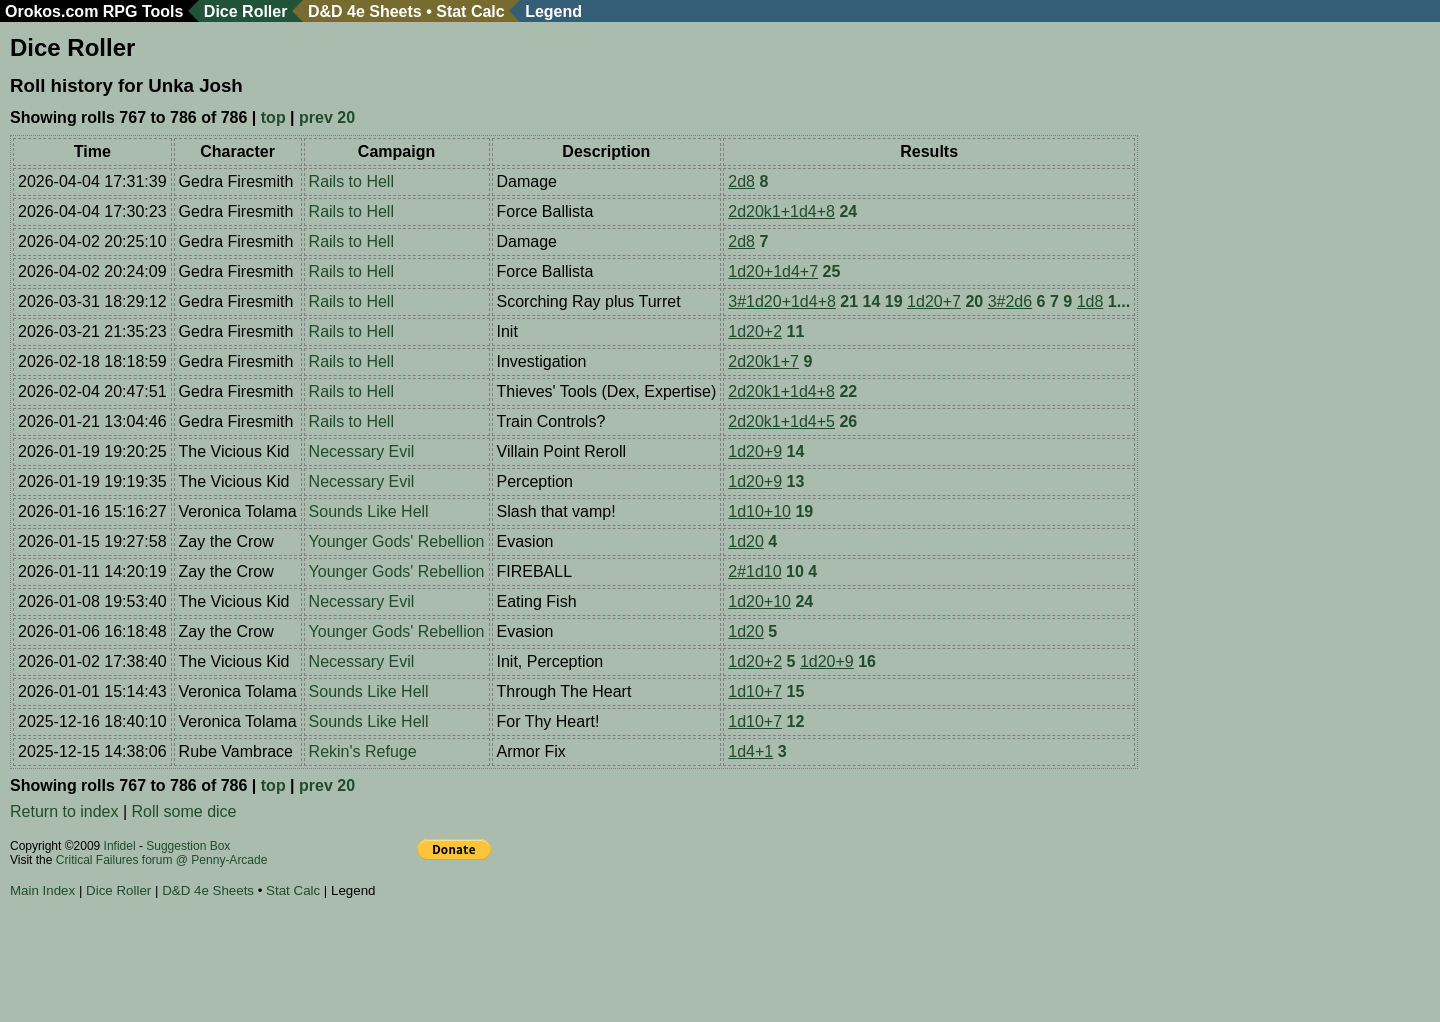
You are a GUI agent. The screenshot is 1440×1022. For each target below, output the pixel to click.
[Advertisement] (374, 963)
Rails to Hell (351, 181)
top (273, 117)
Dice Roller (246, 11)
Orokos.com (51, 11)
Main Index (42, 890)
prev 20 (327, 117)
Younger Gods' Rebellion (397, 541)
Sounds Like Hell (369, 511)
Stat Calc (470, 11)
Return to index (64, 811)
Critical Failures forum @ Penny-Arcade (162, 860)
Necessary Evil (362, 451)
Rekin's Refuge (363, 751)
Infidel (120, 846)
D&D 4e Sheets (365, 11)
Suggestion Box (188, 846)
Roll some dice (184, 811)
